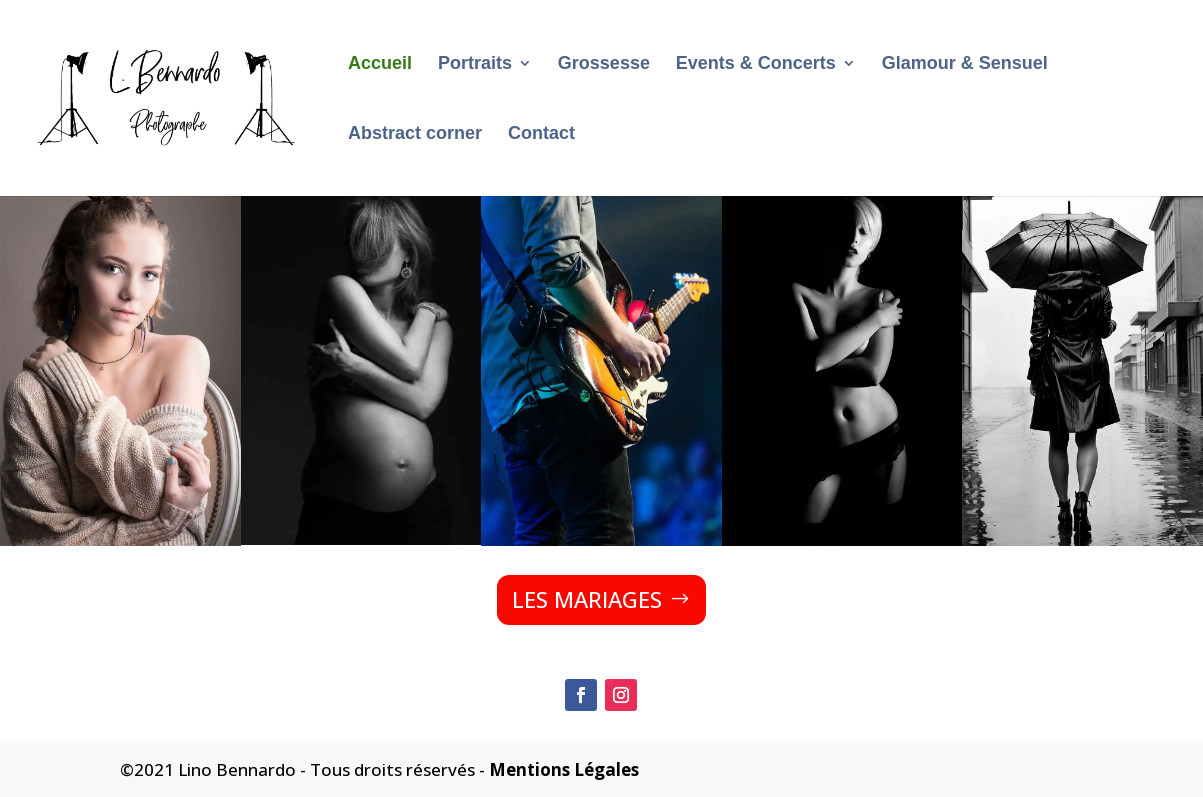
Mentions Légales (564, 769)
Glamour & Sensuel (965, 64)
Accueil (380, 64)
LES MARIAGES (587, 599)
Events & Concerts (756, 64)
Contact (541, 134)
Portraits (475, 64)
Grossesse (604, 64)
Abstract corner (415, 134)
